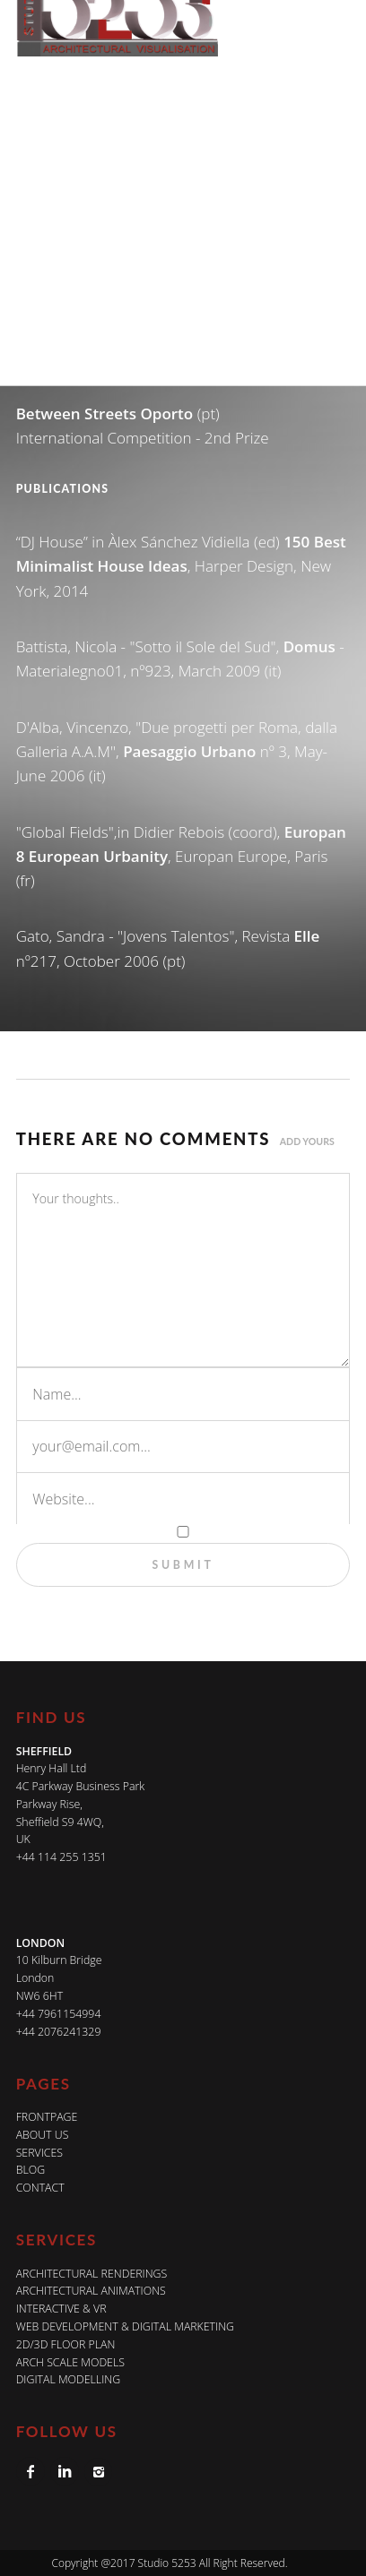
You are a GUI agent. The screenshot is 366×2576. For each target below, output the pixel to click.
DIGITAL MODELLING (68, 2379)
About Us (42, 2134)
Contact (40, 2187)
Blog (30, 2169)
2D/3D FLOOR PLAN (66, 2344)
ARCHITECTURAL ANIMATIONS (91, 2290)
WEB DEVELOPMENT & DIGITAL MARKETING (125, 2326)
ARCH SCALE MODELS (70, 2362)
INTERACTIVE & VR (61, 2308)
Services (39, 2152)
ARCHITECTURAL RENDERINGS (92, 2273)
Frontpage (47, 2116)
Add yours (307, 1141)
